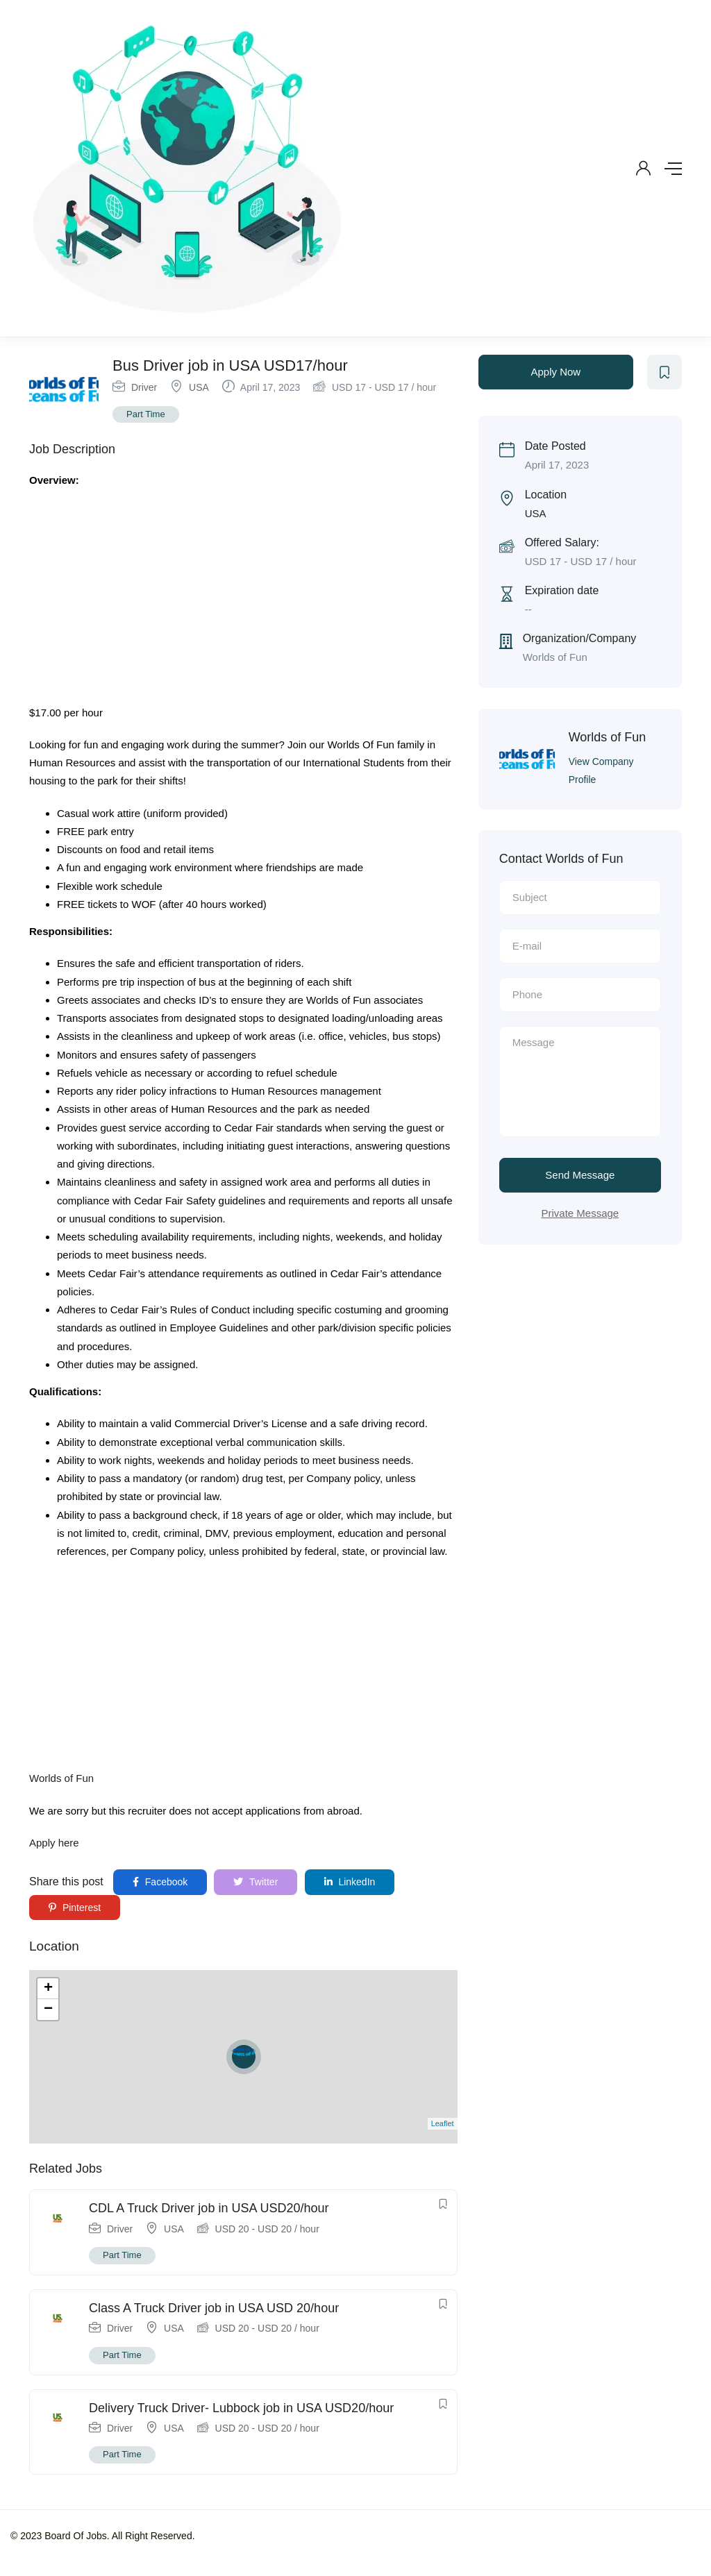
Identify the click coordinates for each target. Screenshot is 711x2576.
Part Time (145, 414)
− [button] (48, 2009)
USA (199, 387)
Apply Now (555, 372)
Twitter (255, 1881)
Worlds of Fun (61, 1778)
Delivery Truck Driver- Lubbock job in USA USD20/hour (241, 2408)
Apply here (54, 1843)
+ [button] (48, 1988)
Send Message (579, 1175)
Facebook (160, 1881)
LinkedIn (350, 1881)
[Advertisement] (243, 601)
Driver (144, 387)
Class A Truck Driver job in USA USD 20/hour (214, 2308)
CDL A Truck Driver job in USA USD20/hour (208, 2208)
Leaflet (442, 2123)
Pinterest (75, 1907)
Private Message (580, 1213)
